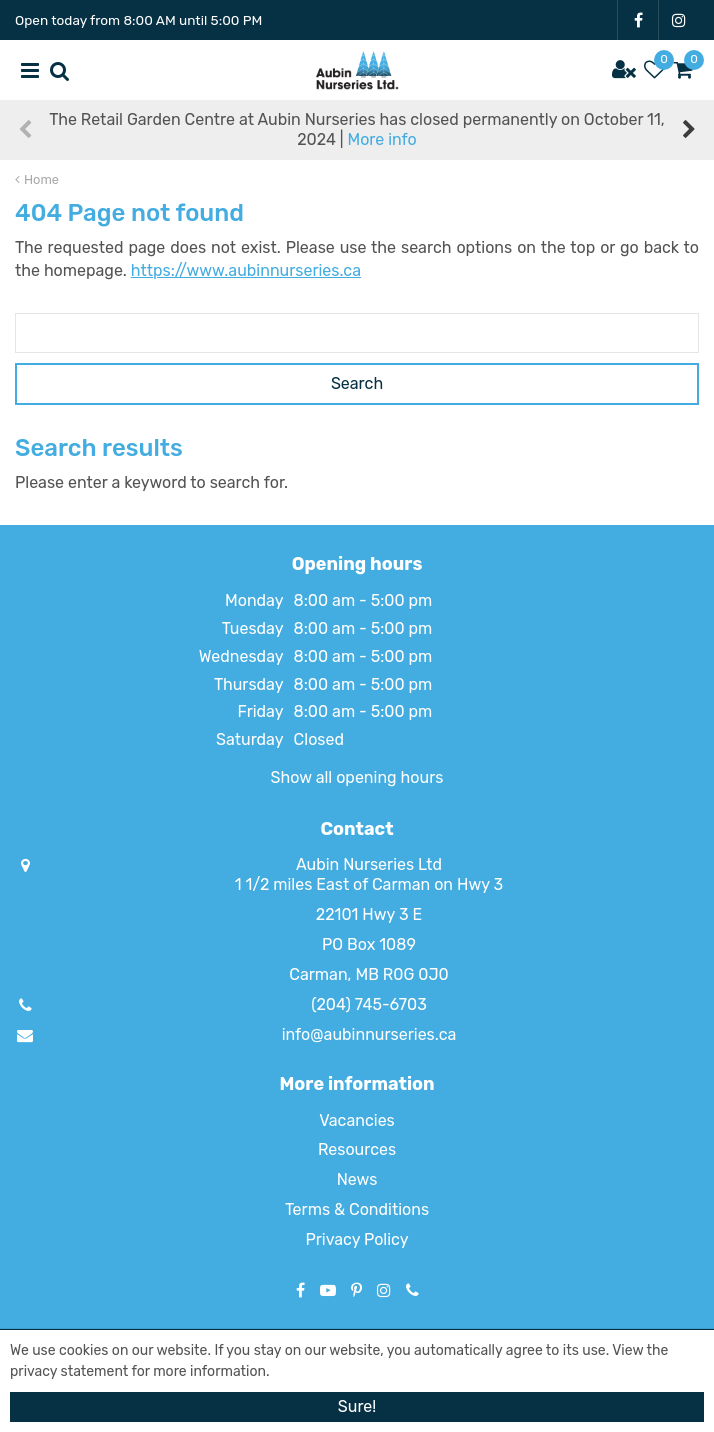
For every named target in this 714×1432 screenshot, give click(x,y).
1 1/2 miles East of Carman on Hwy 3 (369, 884)
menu (30, 70)
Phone (412, 1290)
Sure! (357, 1406)
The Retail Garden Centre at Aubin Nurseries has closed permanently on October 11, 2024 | (356, 129)
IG (679, 20)
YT (328, 1290)
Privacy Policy (356, 1239)
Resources (357, 1149)
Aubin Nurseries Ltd (369, 864)
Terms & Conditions (357, 1209)
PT (356, 1290)
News (357, 1179)
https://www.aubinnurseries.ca (246, 270)
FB (638, 20)
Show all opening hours (357, 777)
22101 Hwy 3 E (369, 914)
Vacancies (357, 1120)
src (60, 70)
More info (381, 139)
